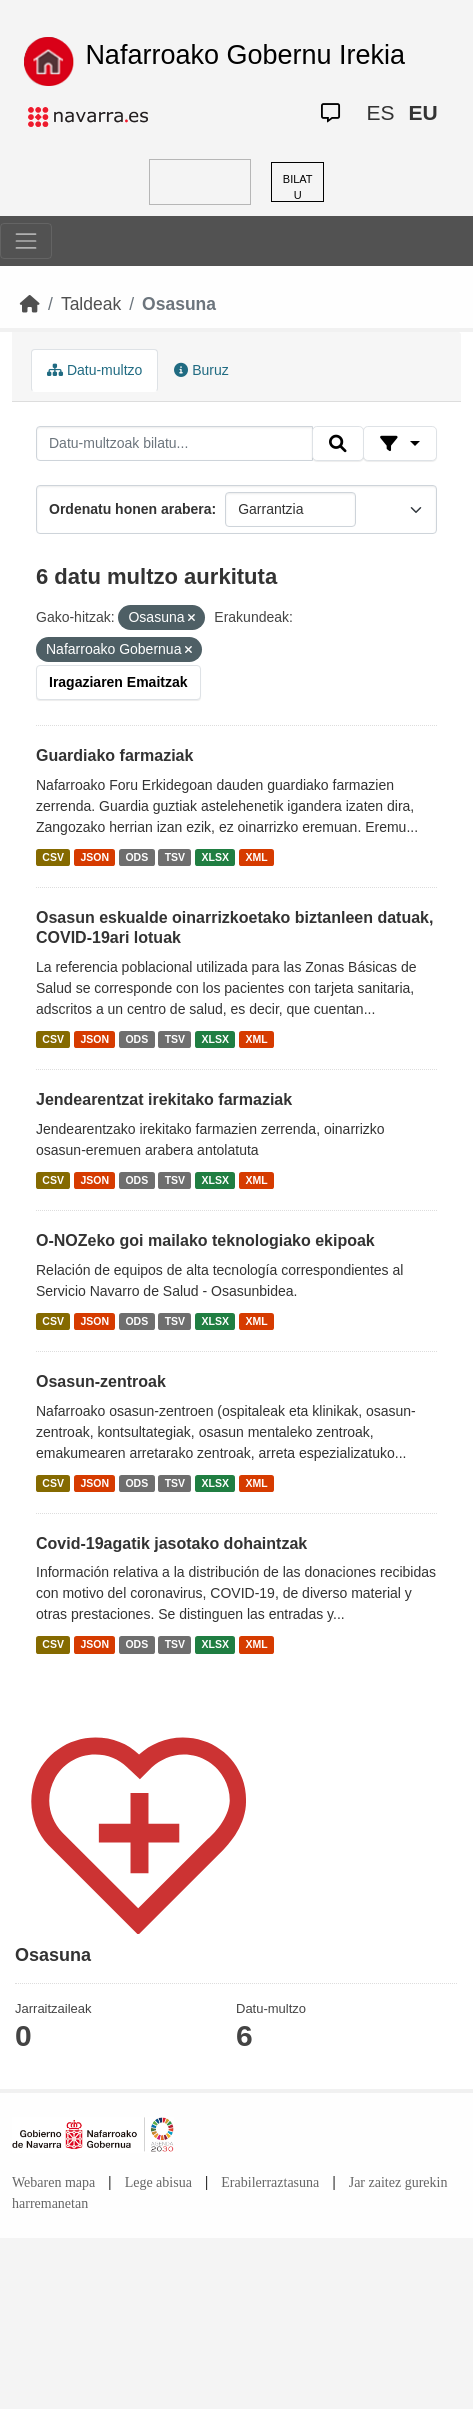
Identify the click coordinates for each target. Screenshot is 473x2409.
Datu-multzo (94, 370)
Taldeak (91, 304)
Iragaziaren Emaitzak (118, 682)
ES (380, 112)
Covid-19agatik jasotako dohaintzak (171, 1543)
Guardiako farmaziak (114, 755)
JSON (94, 857)
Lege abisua (158, 2182)
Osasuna (179, 304)
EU (422, 112)
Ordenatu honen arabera (130, 509)
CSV (53, 857)
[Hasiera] (30, 304)
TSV (175, 857)
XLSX (215, 857)
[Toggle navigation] (26, 241)
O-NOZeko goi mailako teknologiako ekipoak (205, 1240)
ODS (136, 857)
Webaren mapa (53, 2182)
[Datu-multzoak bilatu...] (174, 444)
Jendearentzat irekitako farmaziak (164, 1099)
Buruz (201, 370)
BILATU (298, 187)
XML (257, 857)
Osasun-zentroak (101, 1381)
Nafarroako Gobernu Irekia (245, 55)
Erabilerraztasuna (270, 2182)
